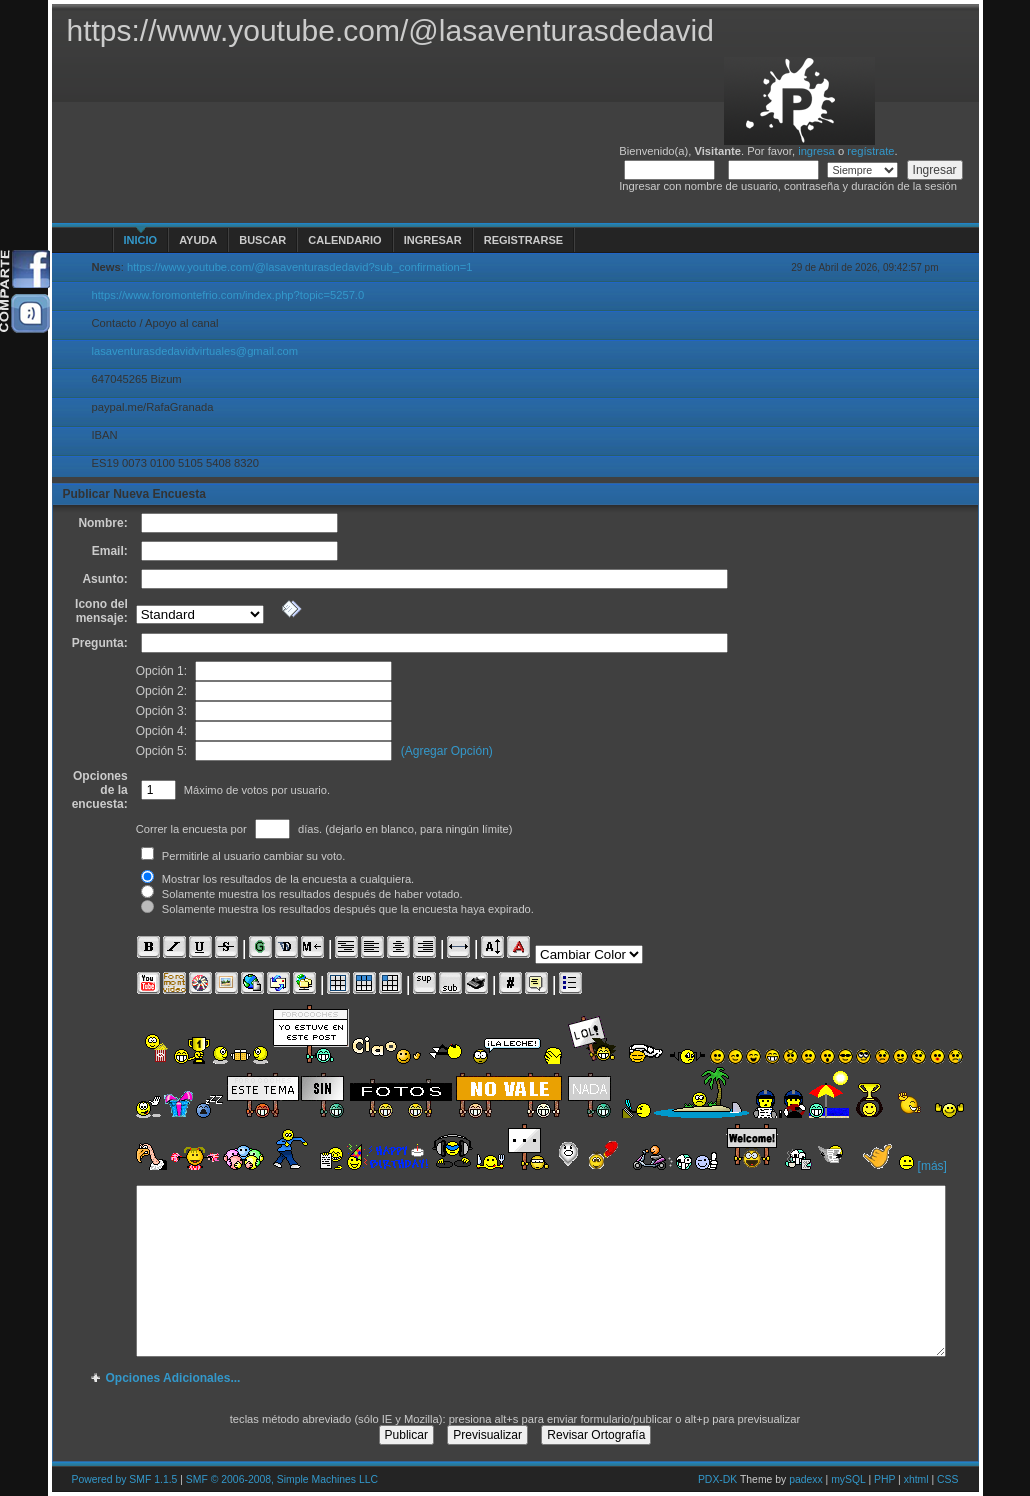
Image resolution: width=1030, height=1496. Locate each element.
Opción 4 (160, 731)
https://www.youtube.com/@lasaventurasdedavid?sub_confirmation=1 (300, 267)
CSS (947, 1479)
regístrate (870, 151)
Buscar (262, 240)
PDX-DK (717, 1479)
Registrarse (523, 240)
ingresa (816, 151)
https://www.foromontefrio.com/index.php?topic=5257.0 (228, 295)
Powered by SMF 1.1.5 (125, 1479)
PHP (884, 1479)
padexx (806, 1479)
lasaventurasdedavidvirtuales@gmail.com (195, 351)
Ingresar (433, 240)
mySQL (848, 1479)
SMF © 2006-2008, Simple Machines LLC (282, 1479)
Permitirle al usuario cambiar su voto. (243, 856)
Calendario (344, 240)
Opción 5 (160, 751)
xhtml (916, 1479)
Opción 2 (160, 691)
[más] (932, 1166)
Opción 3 (160, 711)
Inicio (141, 240)
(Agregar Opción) (447, 751)
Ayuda (198, 240)
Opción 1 (160, 671)
